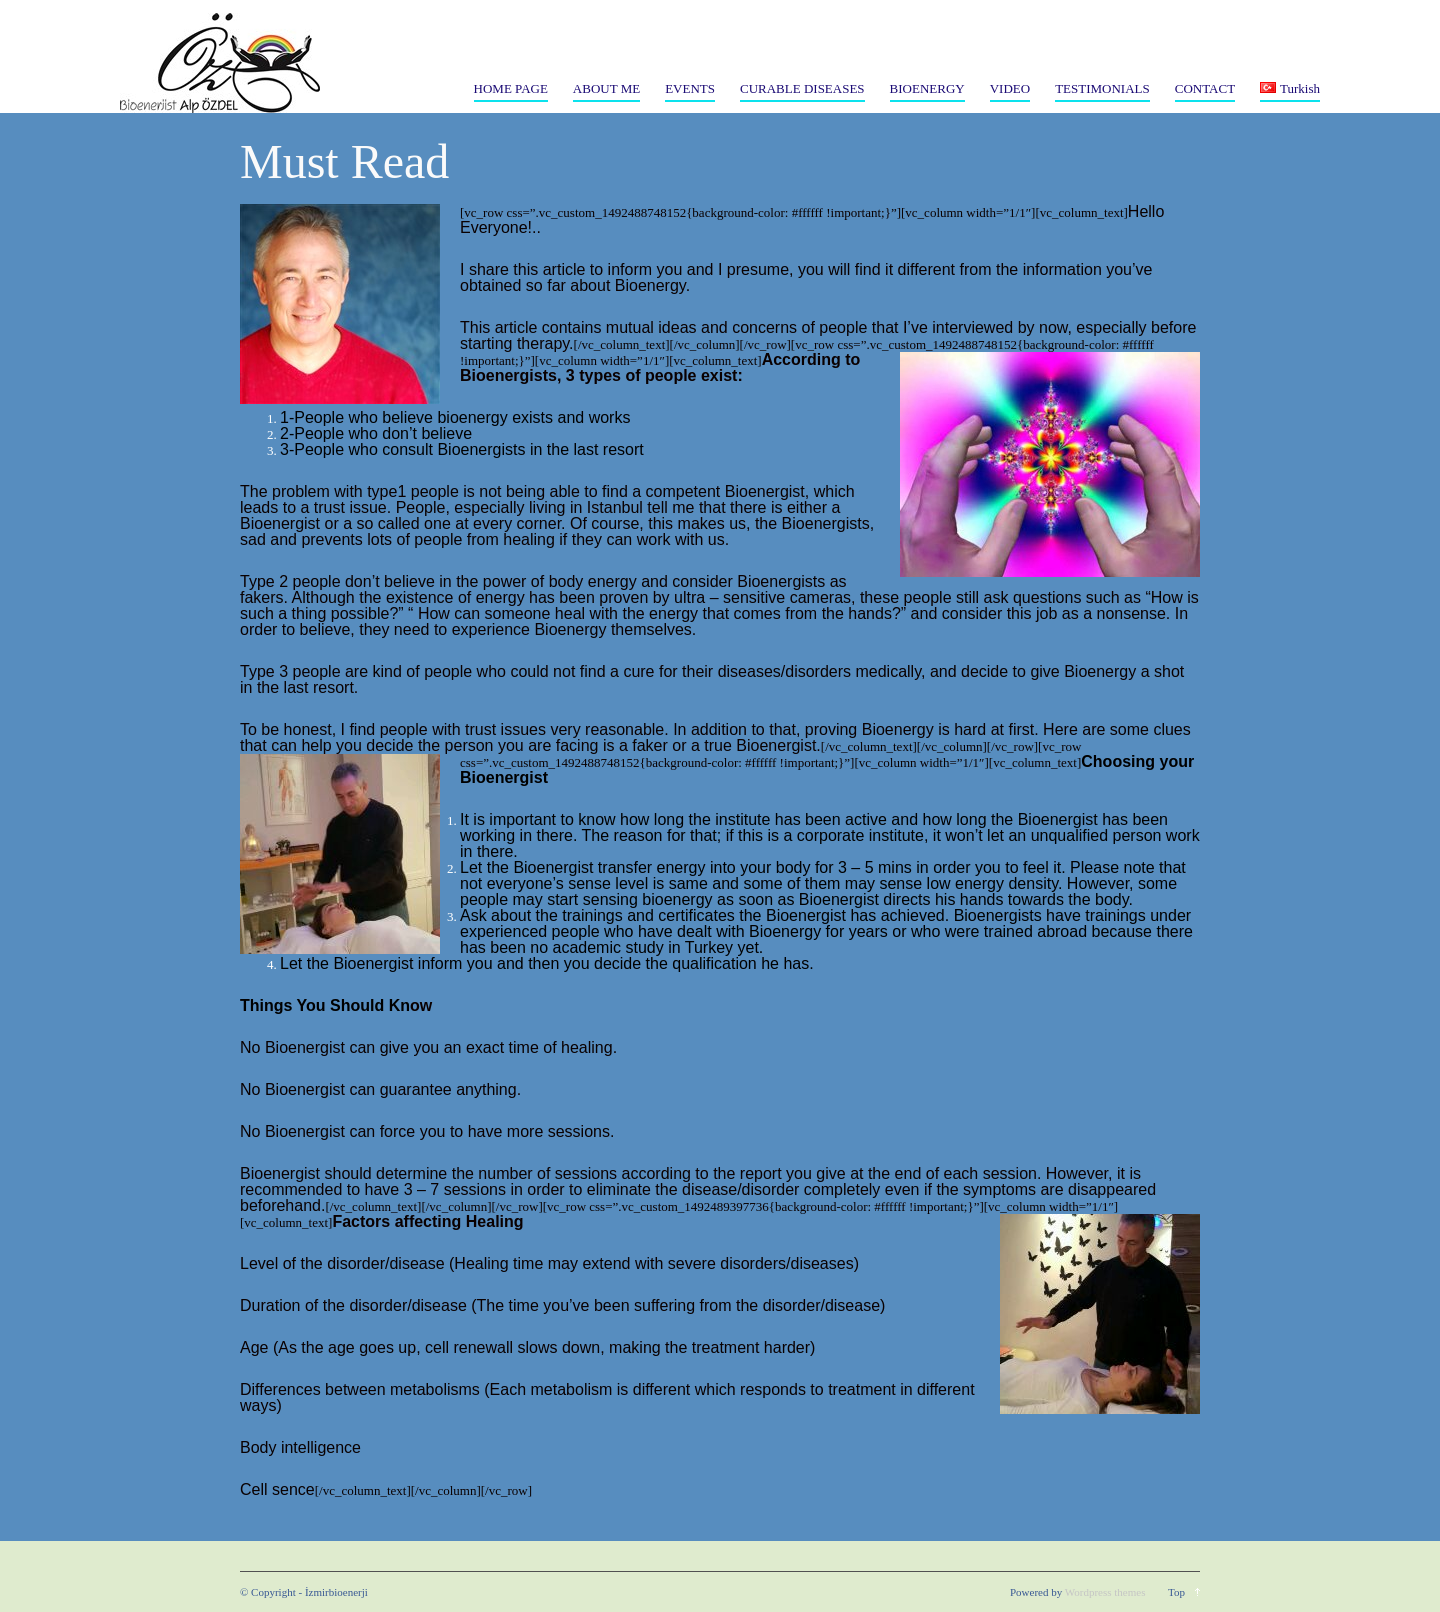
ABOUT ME (606, 88)
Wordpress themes (1105, 1592)
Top (1176, 1592)
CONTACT (1205, 88)
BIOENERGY (927, 88)
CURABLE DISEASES (802, 88)
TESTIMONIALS (1102, 88)
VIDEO (1010, 88)
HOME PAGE (511, 88)
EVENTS (690, 88)
